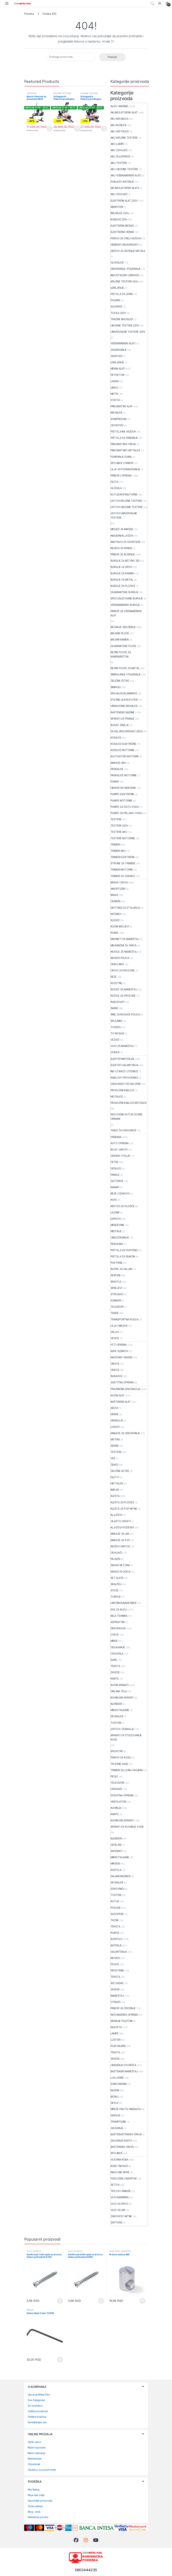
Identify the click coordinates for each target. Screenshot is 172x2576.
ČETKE (115, 1162)
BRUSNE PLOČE (120, 633)
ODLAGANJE (118, 1647)
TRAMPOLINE (118, 2121)
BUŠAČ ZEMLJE (120, 725)
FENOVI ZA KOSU (121, 1757)
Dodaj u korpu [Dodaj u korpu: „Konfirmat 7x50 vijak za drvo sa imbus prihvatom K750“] (60, 2301)
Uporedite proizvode (40, 2500)
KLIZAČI (115, 920)
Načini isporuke (37, 2447)
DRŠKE (115, 1414)
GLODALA (116, 488)
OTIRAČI (115, 2001)
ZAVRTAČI (116, 356)
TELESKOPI (117, 1306)
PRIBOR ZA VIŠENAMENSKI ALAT (126, 613)
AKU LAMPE (117, 143)
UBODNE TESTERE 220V (125, 325)
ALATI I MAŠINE (119, 106)
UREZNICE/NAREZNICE (124, 1602)
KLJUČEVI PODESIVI (122, 1527)
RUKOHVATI (118, 1001)
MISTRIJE (116, 1231)
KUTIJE (115, 1901)
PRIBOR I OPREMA (121, 475)
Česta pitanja (35, 2506)
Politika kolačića (37, 2416)
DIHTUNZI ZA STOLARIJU (125, 907)
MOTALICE (117, 1096)
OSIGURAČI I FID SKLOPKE (126, 1083)
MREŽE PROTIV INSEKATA (126, 2109)
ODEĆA (115, 1369)
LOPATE (115, 1426)
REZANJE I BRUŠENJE (123, 627)
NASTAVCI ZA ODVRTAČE (126, 541)
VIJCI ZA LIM (118, 2209)
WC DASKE (117, 1983)
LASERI (115, 381)
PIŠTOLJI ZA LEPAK (122, 293)
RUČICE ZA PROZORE (123, 995)
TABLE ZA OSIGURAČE (123, 1130)
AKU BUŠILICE (119, 125)
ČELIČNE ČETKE (120, 680)
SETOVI (115, 2184)
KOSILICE (116, 737)
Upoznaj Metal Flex (39, 2394)
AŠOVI (114, 1407)
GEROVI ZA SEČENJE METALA (128, 250)
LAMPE (115, 2033)
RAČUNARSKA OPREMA (124, 2014)
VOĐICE (115, 1052)
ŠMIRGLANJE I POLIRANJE (126, 674)
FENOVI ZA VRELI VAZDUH (126, 238)
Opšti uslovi (34, 2441)
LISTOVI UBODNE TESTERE (127, 507)
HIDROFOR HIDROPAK (123, 787)
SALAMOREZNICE (121, 1876)
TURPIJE (116, 1596)
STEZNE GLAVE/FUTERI (124, 699)
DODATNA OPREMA (122, 1795)
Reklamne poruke (38, 2517)
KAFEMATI (116, 1850)
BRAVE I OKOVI (119, 882)
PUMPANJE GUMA (121, 456)
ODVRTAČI (117, 425)
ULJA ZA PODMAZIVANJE (125, 469)
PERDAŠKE (117, 1243)
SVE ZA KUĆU (119, 1609)
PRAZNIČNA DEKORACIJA (125, 1388)
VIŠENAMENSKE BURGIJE (125, 604)
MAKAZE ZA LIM (120, 1533)
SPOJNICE (117, 2153)
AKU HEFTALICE (120, 131)
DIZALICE (116, 1168)
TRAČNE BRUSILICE (122, 319)
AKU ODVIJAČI (119, 150)
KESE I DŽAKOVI (120, 1193)
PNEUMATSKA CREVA (123, 444)
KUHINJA (116, 1807)
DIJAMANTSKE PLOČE (123, 645)
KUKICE (115, 1932)
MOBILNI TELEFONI (122, 2020)
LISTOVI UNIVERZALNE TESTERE (124, 515)
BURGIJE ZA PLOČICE (123, 585)
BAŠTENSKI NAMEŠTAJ (124, 2071)
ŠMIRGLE (116, 687)
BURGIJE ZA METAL (122, 579)
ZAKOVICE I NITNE (121, 2216)
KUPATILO (116, 1938)
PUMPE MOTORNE (121, 800)
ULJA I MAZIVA (119, 1325)
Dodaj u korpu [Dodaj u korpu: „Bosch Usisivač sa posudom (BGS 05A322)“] (50, 129)
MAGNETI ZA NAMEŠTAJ (125, 938)
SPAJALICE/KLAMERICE (124, 693)
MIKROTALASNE (120, 1710)
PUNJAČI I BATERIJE (122, 181)
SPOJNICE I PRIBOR (122, 463)
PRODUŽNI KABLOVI (122, 1090)
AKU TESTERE (119, 162)
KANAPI (115, 1187)
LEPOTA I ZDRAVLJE (122, 1729)
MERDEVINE (117, 1224)
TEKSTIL (116, 1666)
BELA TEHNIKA (119, 1615)
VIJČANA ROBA (119, 2159)
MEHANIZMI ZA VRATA (123, 945)
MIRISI (114, 1640)
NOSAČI (115, 1957)
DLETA (114, 481)
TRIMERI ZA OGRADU (123, 876)
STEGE (115, 1590)
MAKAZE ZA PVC (120, 1540)
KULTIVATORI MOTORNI (124, 756)
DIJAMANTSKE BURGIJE (124, 592)
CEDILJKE (116, 1844)
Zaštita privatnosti (38, 2411)
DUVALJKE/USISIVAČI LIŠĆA (127, 731)
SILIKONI (115, 1275)
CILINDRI (115, 901)
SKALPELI (116, 1584)
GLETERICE (117, 1180)
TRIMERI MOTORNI (122, 869)
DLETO (115, 1477)
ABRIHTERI (117, 206)
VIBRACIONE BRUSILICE (124, 705)
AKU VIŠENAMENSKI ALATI (126, 175)
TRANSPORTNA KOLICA (124, 1319)
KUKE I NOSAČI (119, 2165)
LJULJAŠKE (117, 2077)
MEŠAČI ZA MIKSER (122, 529)
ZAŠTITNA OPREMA (122, 1382)
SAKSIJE (115, 2115)
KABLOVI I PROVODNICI (124, 1077)
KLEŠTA (115, 1495)
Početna (29, 13)
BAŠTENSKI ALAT (121, 1401)
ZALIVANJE (117, 2128)
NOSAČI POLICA (120, 957)
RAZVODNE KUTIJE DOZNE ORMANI (126, 1116)
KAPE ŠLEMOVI (119, 1351)
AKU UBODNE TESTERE (124, 169)
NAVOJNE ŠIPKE (120, 2172)
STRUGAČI (117, 1294)
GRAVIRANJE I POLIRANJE (125, 268)
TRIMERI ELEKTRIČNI (122, 857)
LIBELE (114, 387)
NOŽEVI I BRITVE (120, 1546)
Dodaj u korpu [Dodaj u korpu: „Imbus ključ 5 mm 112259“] (60, 2360)
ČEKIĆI (114, 1464)
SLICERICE (116, 306)
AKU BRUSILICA (119, 118)
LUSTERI (116, 2039)
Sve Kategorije (36, 2400)
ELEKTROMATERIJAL (123, 1058)
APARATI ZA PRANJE (123, 718)
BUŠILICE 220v (119, 219)
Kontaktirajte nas (37, 2422)
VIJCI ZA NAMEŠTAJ (122, 1045)
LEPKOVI (116, 1218)
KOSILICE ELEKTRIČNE (123, 743)
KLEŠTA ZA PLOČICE (123, 1502)
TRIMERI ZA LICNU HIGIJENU (127, 1770)
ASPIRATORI (118, 1622)
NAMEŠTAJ (117, 1995)
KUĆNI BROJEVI (120, 926)
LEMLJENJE (117, 287)
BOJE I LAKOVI (119, 1149)
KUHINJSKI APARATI (122, 1697)
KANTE (115, 1678)
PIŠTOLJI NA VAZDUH (123, 431)
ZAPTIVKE (116, 2222)
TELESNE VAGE (119, 1763)
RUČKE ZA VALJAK (121, 1268)
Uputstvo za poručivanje (42, 2469)
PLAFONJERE (118, 2045)
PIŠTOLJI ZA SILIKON (123, 1256)
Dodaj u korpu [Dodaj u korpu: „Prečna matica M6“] (142, 2301)
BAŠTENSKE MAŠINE (123, 712)
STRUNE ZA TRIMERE (123, 863)
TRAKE (115, 1312)
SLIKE (114, 1659)
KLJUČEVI (116, 1514)
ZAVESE (115, 1672)
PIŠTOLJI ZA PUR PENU (124, 1250)
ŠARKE (114, 1008)
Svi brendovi (35, 2405)
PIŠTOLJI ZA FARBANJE (124, 437)
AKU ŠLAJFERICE (120, 156)
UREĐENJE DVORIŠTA (123, 2065)
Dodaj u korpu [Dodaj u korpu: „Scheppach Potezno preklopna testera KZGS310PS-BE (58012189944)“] (77, 129)
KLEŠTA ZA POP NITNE (124, 1508)
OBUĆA (115, 1363)
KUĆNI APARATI (120, 1685)
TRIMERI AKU (118, 850)
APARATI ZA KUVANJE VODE (127, 1826)
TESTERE (116, 819)
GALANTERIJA (119, 1951)
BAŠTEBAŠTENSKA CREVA (126, 2134)
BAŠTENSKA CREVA (122, 2146)
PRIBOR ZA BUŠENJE (123, 554)
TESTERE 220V (119, 825)
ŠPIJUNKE (116, 1020)
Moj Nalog (34, 2489)
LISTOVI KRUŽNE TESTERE (126, 500)
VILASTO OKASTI (121, 1521)
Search (152, 3)
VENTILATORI (118, 1801)
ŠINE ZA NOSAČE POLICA (125, 1014)
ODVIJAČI (116, 1552)
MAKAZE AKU (118, 762)
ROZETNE (116, 983)
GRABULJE (117, 1420)
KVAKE (114, 932)
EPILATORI (117, 1751)
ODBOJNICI (117, 964)
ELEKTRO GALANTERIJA (124, 1065)
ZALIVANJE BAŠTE (121, 2140)
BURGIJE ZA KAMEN (122, 573)
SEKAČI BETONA (120, 1565)
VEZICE (115, 1338)
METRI (114, 393)
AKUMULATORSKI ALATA (125, 187)
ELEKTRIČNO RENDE (122, 231)
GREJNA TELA (119, 1691)
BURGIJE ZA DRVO (121, 566)
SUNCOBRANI (119, 2083)
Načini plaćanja (36, 2453)
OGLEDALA (117, 1653)
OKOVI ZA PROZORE (123, 970)
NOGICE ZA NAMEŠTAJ (124, 951)
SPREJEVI (116, 1287)
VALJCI (115, 1331)
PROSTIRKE (117, 1970)
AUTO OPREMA (120, 1143)
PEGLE (114, 1776)
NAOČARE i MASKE (122, 1357)
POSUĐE (116, 1907)
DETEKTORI (117, 374)
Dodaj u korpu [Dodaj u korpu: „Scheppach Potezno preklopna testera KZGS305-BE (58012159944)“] (104, 129)
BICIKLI (114, 2096)
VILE (113, 1458)
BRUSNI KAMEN (120, 639)
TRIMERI (115, 844)
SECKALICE (117, 1716)
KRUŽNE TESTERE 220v (124, 281)
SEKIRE (115, 1445)
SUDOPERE (117, 1913)
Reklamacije (35, 2458)
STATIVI (115, 400)
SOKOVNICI (117, 1888)
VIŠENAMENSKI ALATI (123, 343)
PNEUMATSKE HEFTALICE (125, 450)
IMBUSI (115, 1489)
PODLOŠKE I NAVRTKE (124, 2178)
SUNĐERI (116, 1300)
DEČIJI (114, 2102)
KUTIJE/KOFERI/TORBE (124, 494)
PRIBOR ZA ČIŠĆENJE (123, 2008)
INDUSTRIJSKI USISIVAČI (125, 275)
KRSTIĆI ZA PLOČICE (123, 1206)
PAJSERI (115, 1558)
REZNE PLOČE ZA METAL (125, 668)
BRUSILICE (117, 412)
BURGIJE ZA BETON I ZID (125, 560)
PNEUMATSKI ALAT (122, 406)
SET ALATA (117, 1577)
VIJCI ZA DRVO (119, 2203)
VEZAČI (115, 1039)
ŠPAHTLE (116, 1281)
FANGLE (115, 1174)
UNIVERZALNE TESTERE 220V (128, 331)
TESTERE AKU (119, 831)
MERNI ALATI (118, 368)
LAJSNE (115, 1212)
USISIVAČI (116, 1788)
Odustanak (34, 2464)
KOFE (114, 1199)
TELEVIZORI (117, 1782)
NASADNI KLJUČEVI (122, 535)
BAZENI (115, 2090)
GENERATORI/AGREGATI (124, 244)
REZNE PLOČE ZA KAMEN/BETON (121, 654)
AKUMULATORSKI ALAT (124, 112)
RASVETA (116, 2027)
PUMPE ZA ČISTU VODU (125, 806)
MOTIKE (115, 1439)
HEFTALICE (117, 1483)
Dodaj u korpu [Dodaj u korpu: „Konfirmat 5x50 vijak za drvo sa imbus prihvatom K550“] (101, 2301)
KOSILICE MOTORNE (123, 750)
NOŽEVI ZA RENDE (121, 548)
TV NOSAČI (117, 1033)
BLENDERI (116, 1703)
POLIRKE (116, 300)
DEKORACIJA (118, 1628)
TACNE (115, 1920)
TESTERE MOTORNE (123, 838)
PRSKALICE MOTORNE (124, 775)
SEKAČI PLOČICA (120, 1571)
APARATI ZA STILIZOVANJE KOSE (126, 1737)
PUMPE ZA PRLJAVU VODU (126, 813)
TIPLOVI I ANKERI (120, 2191)
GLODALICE (117, 262)
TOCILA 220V (118, 312)
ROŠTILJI (116, 1869)
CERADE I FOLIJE (120, 1155)
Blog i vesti (34, 2511)
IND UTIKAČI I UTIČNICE (124, 1071)
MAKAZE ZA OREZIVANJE (125, 1433)
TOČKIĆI (116, 1027)
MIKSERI (115, 1863)
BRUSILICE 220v (120, 213)
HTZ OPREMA (119, 1344)
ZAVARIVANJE (119, 349)
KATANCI (116, 913)
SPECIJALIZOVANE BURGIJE (127, 598)
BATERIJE (116, 1945)
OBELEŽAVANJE (120, 1237)
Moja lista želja (36, 2495)
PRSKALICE (117, 769)
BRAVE (114, 894)
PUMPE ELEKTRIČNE (122, 794)
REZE (114, 976)
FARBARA (116, 1136)
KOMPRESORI (119, 419)
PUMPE (115, 781)
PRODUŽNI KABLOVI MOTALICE (129, 1102)
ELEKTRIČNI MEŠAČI (122, 225)
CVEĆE (115, 1634)
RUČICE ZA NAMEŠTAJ (124, 989)
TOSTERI (116, 1722)
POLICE (115, 1964)
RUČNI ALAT (118, 1395)
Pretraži (112, 56)
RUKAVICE (116, 1376)
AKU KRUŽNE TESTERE (124, 137)
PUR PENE (116, 1262)
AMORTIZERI (118, 888)
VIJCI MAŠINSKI (120, 2197)
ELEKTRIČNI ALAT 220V (124, 200)
